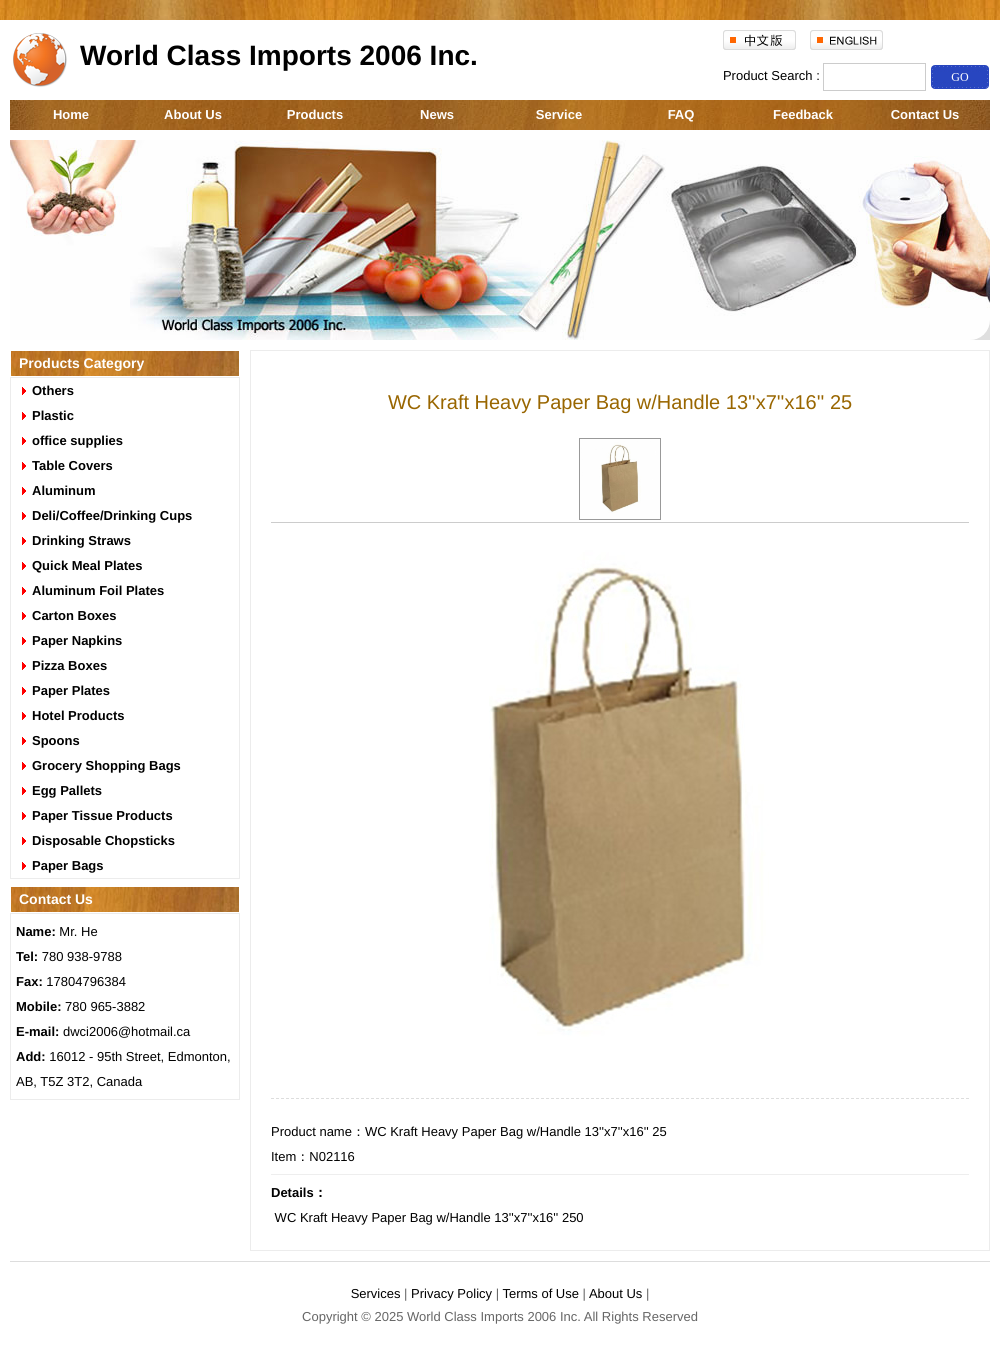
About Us (193, 114)
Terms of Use (540, 1293)
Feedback (803, 114)
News (437, 114)
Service (559, 114)
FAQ (681, 114)
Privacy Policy (451, 1293)
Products (315, 114)
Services (376, 1293)
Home (71, 114)
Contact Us (925, 114)
